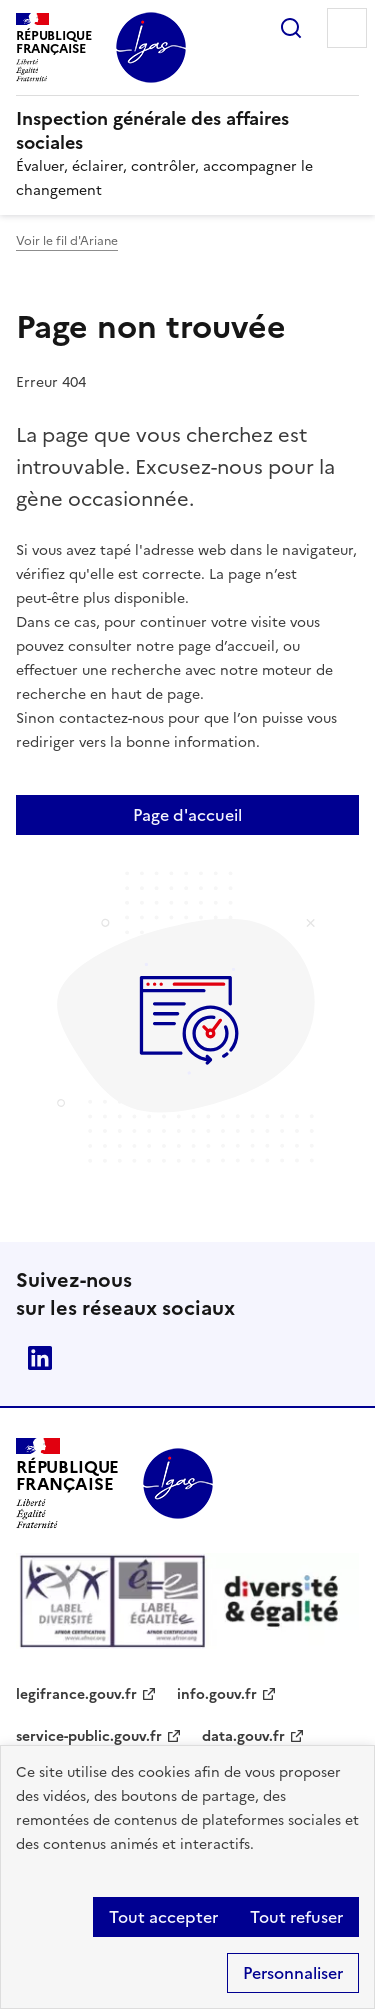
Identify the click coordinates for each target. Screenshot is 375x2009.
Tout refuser (296, 1917)
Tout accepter (163, 1917)
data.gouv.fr (243, 1736)
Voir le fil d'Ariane (67, 241)
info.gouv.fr (217, 1694)
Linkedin (40, 1358)
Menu (347, 28)
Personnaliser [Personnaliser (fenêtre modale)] (293, 1973)
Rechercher (291, 28)
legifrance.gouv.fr (76, 1694)
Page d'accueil (187, 815)
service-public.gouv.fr (89, 1736)
